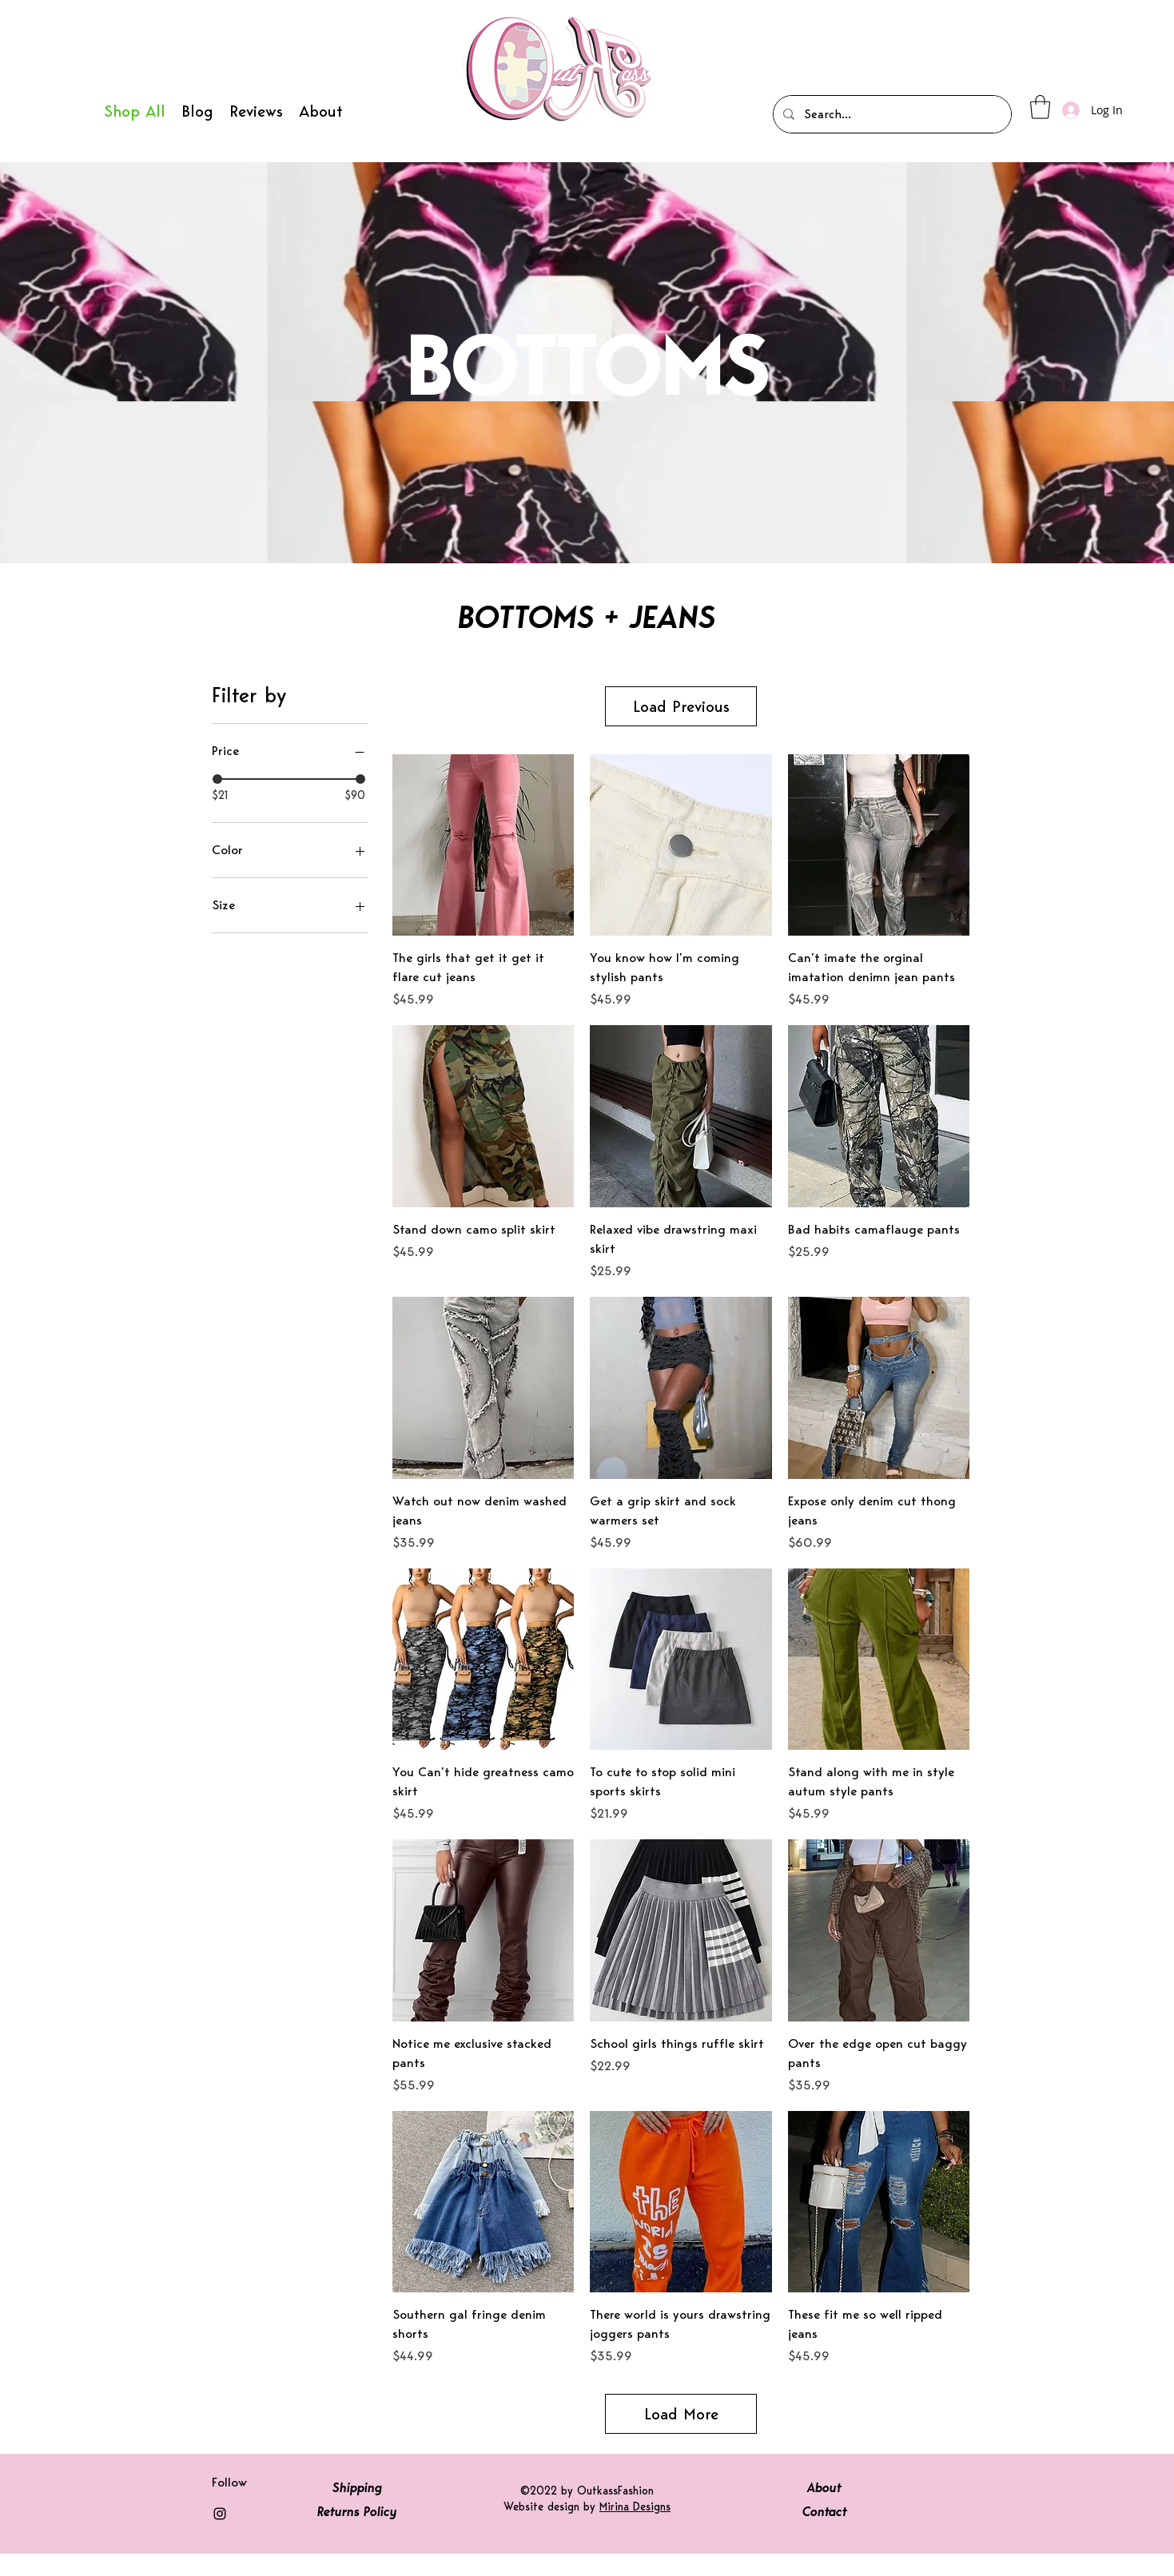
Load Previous (681, 717)
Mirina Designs (635, 2528)
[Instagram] (220, 2536)
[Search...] (890, 114)
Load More (681, 2436)
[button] (1040, 107)
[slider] (217, 779)
